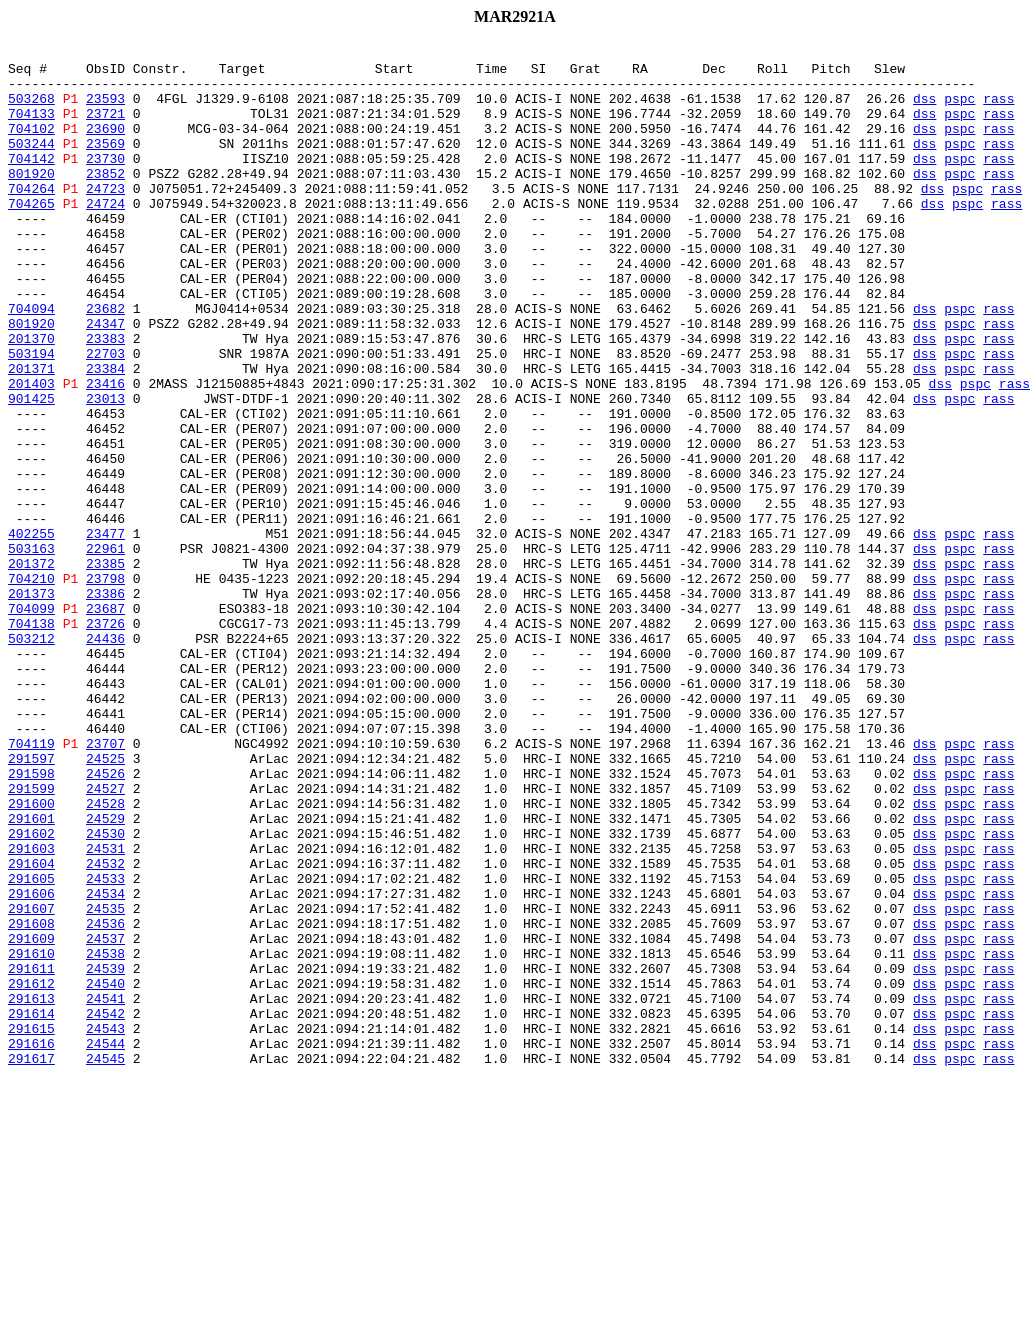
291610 (31, 1136)
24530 (105, 992)
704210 (31, 686)
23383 (105, 398)
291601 (31, 974)
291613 (31, 1190)
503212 (31, 758)
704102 (31, 146)
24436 (105, 758)
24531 (105, 1010)
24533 (105, 1046)
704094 (31, 362)
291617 (31, 1262)
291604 (31, 1028)
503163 (31, 650)
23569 (105, 164)
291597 (31, 902)
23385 (105, 668)
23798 (105, 686)
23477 (105, 632)
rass (998, 110)
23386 (105, 704)
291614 (31, 1208)
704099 (31, 722)
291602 (31, 992)
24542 (105, 1208)
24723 (105, 218)
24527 (105, 938)
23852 (105, 200)
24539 (105, 1154)
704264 (31, 218)
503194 (31, 416)
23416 (105, 452)
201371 (31, 434)
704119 (31, 884)
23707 (105, 884)
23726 (105, 740)
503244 (31, 164)
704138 (31, 740)
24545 (105, 1262)
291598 (31, 920)
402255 (31, 632)
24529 (105, 974)
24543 (105, 1226)
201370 (31, 398)
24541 (105, 1190)
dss (924, 110)
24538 (105, 1136)
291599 (31, 938)
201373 (31, 704)
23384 (105, 434)
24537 (105, 1118)
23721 (105, 128)
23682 (105, 362)
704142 (31, 182)
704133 (31, 128)
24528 (105, 956)
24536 (105, 1100)
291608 (31, 1100)
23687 (105, 722)
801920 (31, 200)
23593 (105, 110)
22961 (105, 650)
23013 (105, 470)
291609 (31, 1118)
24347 (105, 380)
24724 (105, 236)
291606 (31, 1064)
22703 (105, 416)
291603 (31, 1010)
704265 (31, 236)
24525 (105, 902)
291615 (31, 1226)
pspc (959, 110)
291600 (31, 956)
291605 (31, 1046)
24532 (105, 1028)
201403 (31, 452)
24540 (105, 1172)
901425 (31, 470)
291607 (31, 1082)
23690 (105, 146)
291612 (31, 1172)
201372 (31, 668)
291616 (31, 1244)
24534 (105, 1064)
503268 (31, 110)
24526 (105, 920)
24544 (105, 1244)
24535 (105, 1082)
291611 (31, 1154)
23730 (105, 182)
